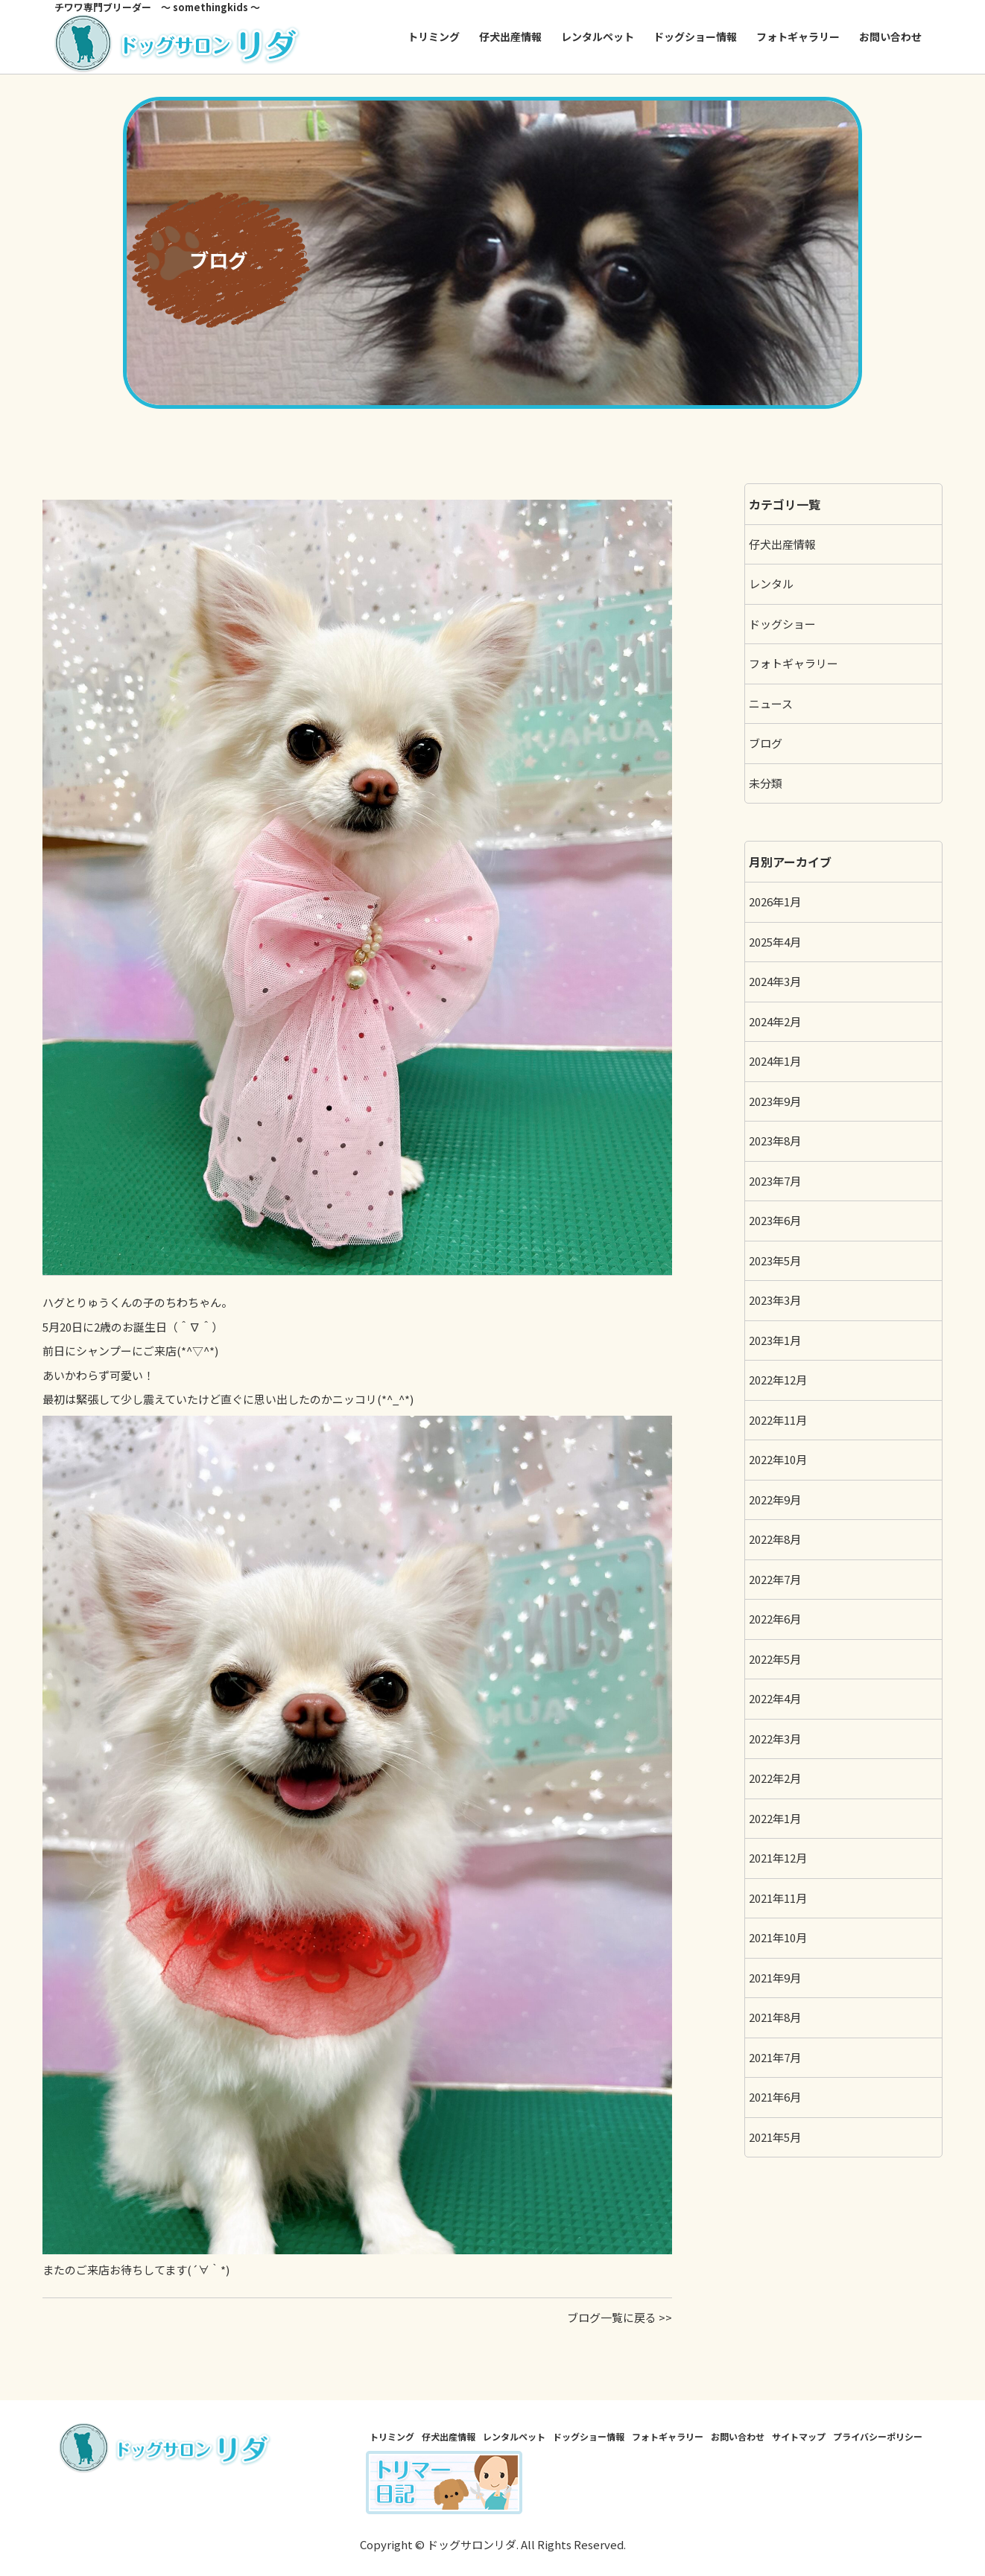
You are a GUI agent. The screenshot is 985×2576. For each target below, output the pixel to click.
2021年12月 (778, 1858)
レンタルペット (597, 36)
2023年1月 (775, 1340)
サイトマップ (799, 2436)
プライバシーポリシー (877, 2436)
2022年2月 (775, 1778)
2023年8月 (775, 1140)
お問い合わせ (890, 36)
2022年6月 (775, 1618)
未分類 (765, 783)
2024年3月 (775, 981)
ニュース (771, 703)
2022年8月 (775, 1539)
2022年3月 (775, 1738)
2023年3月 (775, 1300)
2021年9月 (775, 1977)
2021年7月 (775, 2057)
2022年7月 (775, 1579)
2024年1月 (775, 1061)
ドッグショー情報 (695, 36)
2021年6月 (775, 2097)
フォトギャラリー (798, 36)
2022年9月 (775, 1499)
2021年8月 (775, 2017)
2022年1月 (775, 1818)
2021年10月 (778, 1937)
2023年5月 (775, 1260)
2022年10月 (778, 1459)
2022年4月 (775, 1698)
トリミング (434, 36)
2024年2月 (775, 1021)
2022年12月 (778, 1379)
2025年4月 (775, 942)
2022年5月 (775, 1659)
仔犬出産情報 (510, 36)
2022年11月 (778, 1420)
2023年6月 (775, 1220)
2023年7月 (775, 1181)
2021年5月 (775, 2137)
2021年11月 (778, 1898)
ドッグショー (782, 624)
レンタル (771, 583)
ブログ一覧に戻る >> (619, 2317)
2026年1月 (775, 901)
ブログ (765, 743)
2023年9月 (775, 1101)
